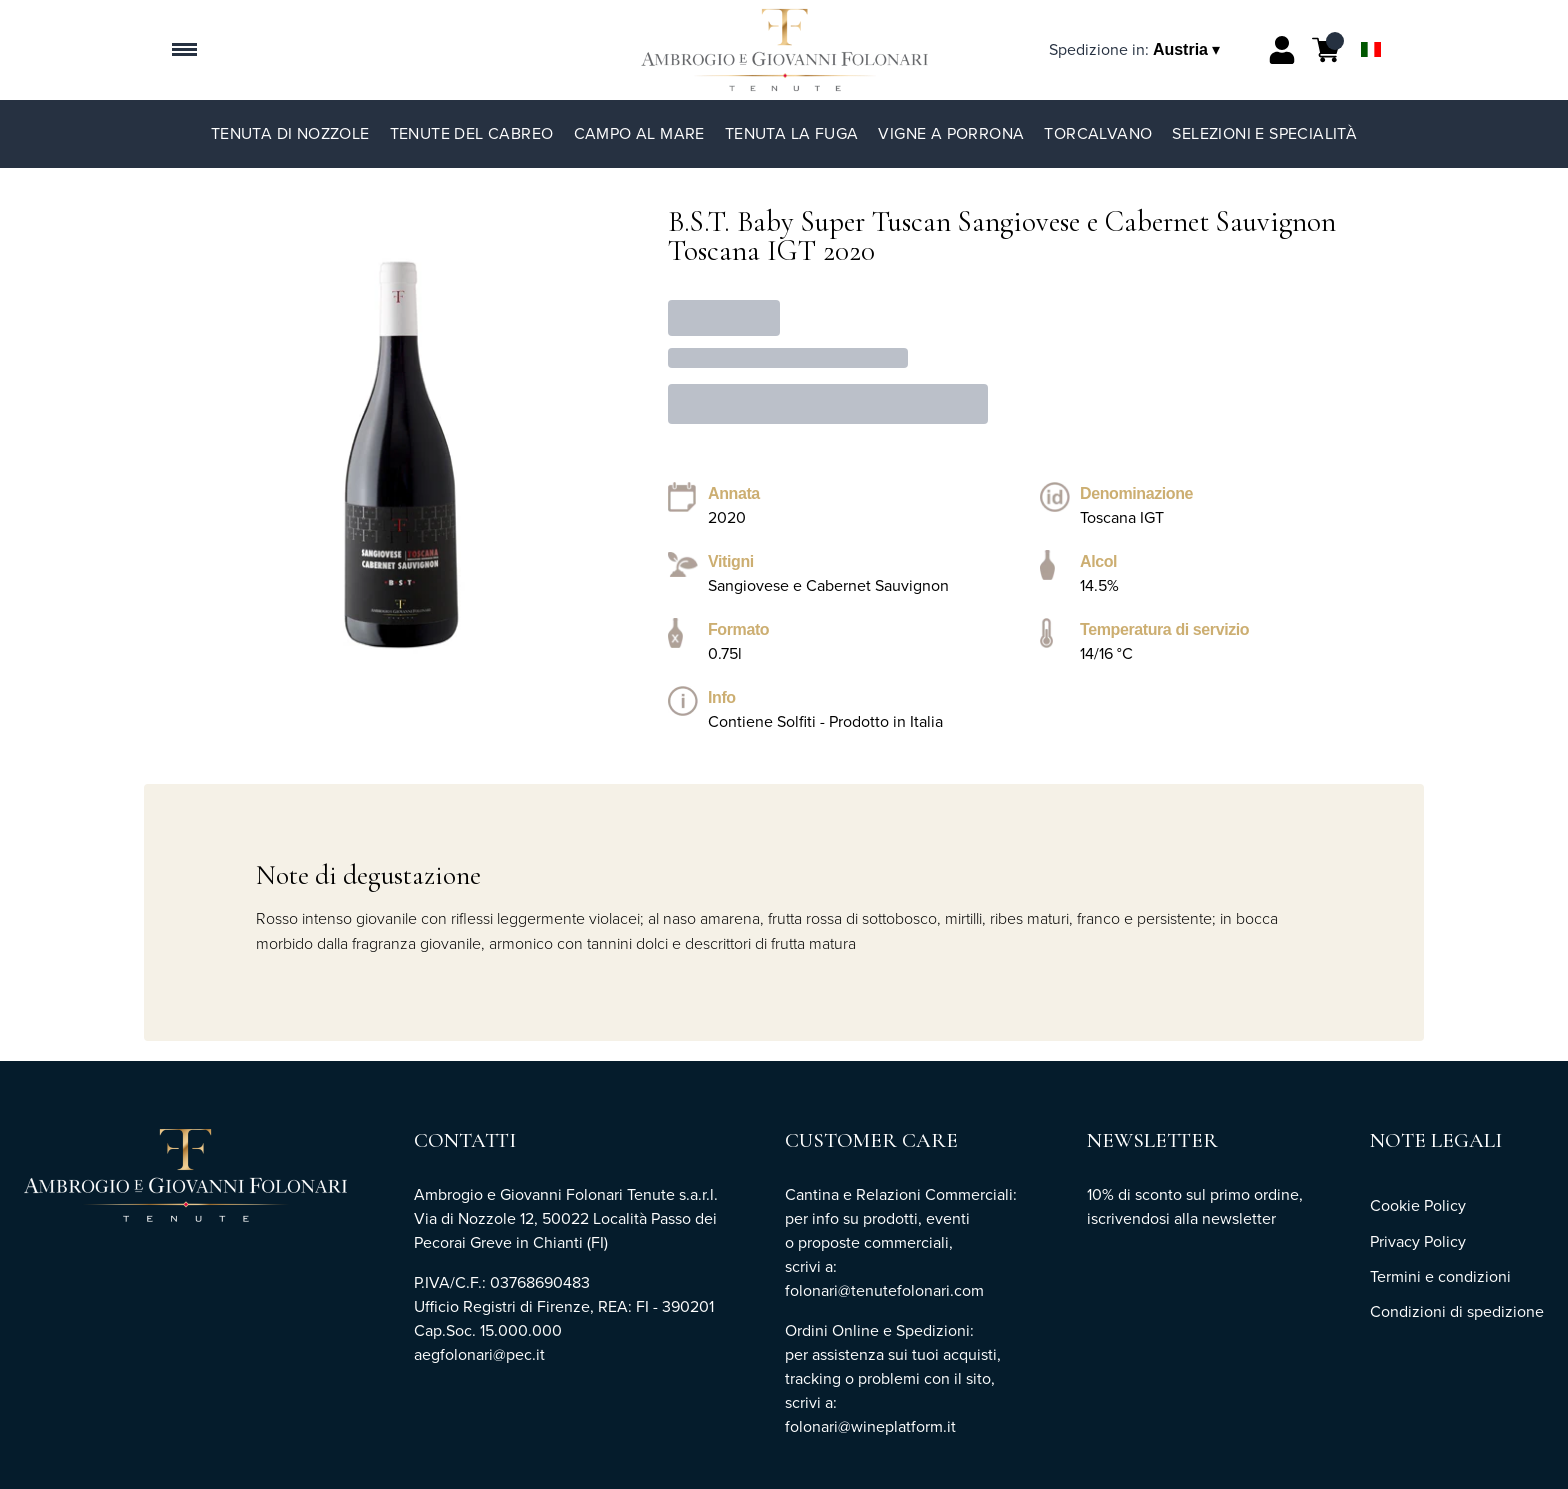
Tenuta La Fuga (792, 133)
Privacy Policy (1418, 1241)
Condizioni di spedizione (1457, 1311)
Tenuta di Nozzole (290, 133)
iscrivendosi (1128, 1218)
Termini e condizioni (1440, 1276)
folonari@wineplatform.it (872, 1426)
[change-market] (1136, 49)
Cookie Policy (1418, 1205)
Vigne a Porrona (951, 133)
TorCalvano (1098, 133)
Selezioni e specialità (1264, 133)
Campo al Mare (639, 133)
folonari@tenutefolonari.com (884, 1290)
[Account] (1282, 50)
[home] (784, 50)
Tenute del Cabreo (472, 133)
